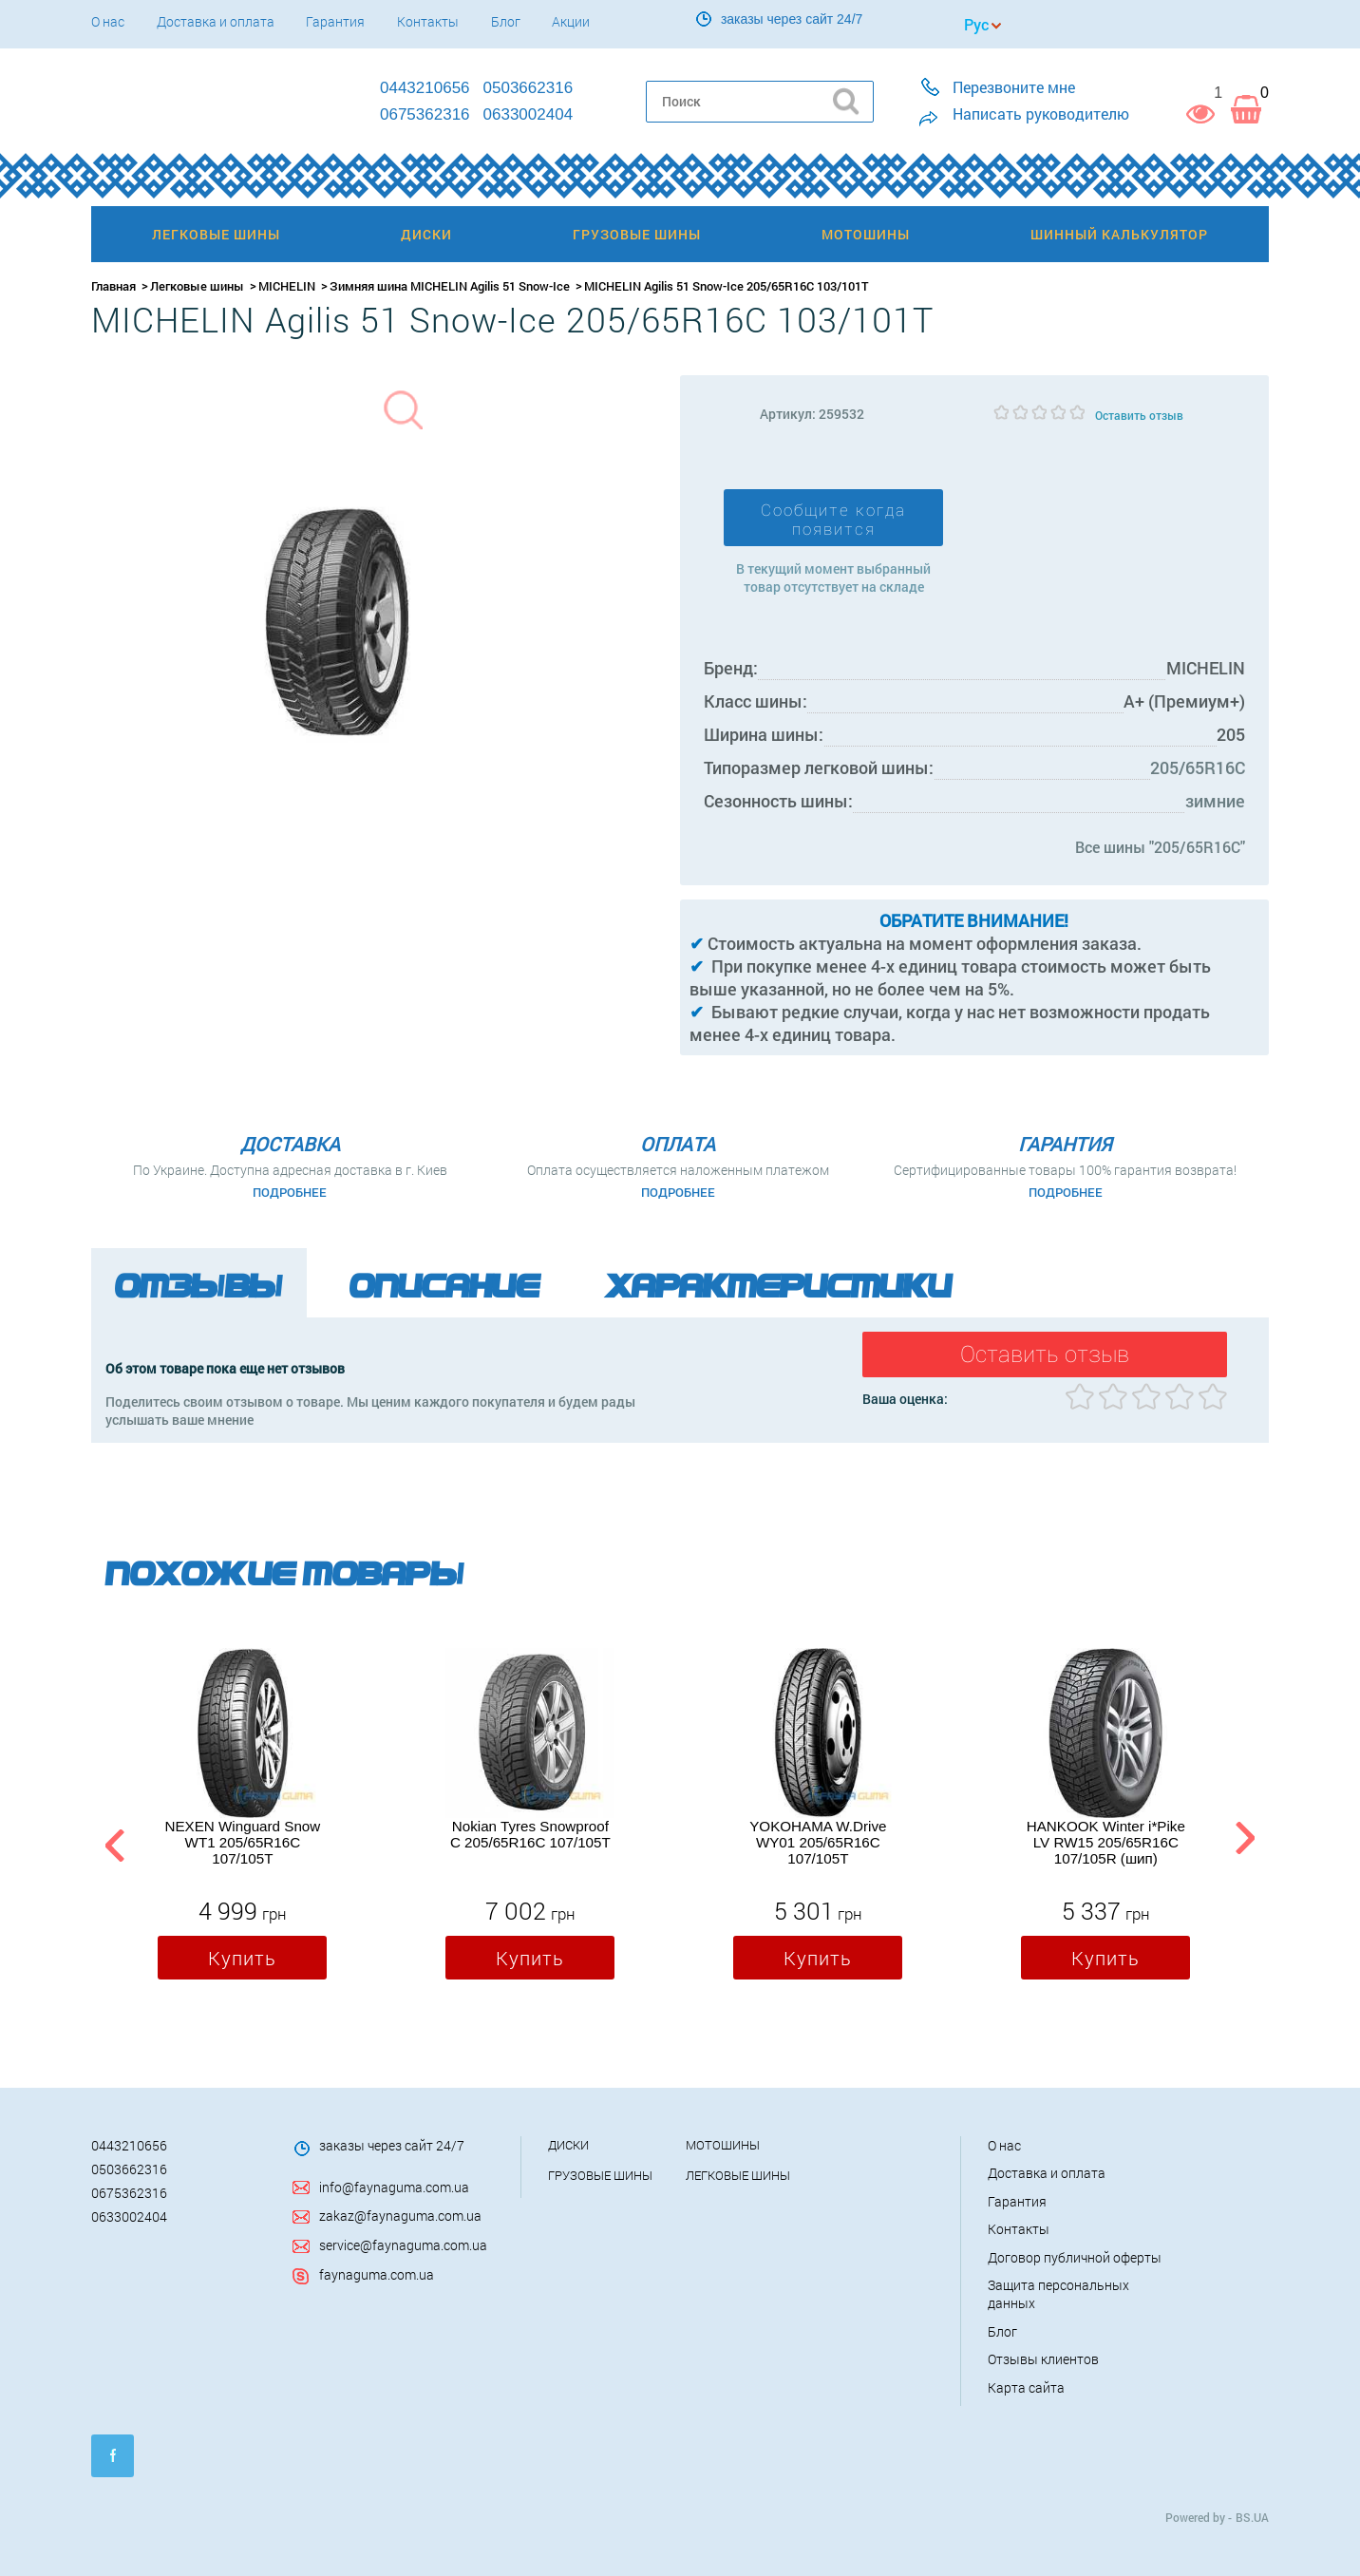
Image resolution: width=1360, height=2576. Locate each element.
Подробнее (290, 1192)
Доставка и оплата (215, 21)
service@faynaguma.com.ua (403, 2245)
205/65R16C (1197, 767)
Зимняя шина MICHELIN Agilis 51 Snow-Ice (450, 285)
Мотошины (723, 2144)
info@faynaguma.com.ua (394, 2187)
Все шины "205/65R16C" (1160, 847)
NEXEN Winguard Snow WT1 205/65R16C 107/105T (242, 1842)
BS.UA (1252, 2517)
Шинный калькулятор (1119, 234)
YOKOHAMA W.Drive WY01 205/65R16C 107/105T (817, 1842)
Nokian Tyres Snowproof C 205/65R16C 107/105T (530, 1834)
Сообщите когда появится (833, 520)
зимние (1215, 800)
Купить (242, 1957)
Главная (113, 285)
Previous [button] (112, 1842)
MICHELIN (286, 285)
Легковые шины (197, 285)
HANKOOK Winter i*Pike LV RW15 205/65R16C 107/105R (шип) (1106, 1842)
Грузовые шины (600, 2175)
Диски (568, 2144)
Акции (571, 21)
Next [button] (1244, 1842)
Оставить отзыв (1139, 415)
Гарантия (335, 21)
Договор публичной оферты (1075, 2257)
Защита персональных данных (1058, 2294)
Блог (505, 21)
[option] (242, 1818)
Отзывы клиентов (1043, 2359)
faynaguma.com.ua (376, 2274)
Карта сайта (1026, 2387)
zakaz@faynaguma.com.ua (400, 2216)
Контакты (428, 21)
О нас (107, 21)
